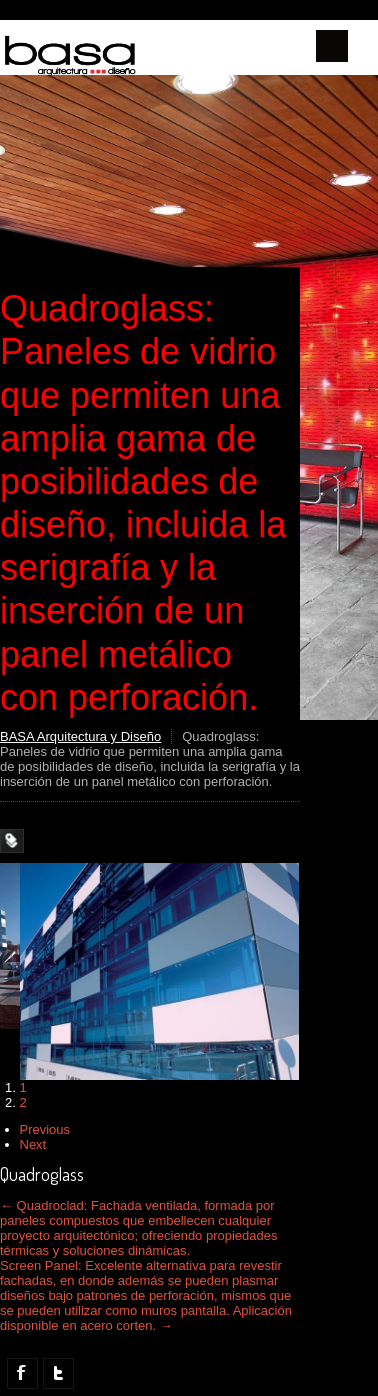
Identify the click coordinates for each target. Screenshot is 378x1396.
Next (33, 1144)
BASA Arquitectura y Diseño (80, 736)
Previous (45, 1129)
